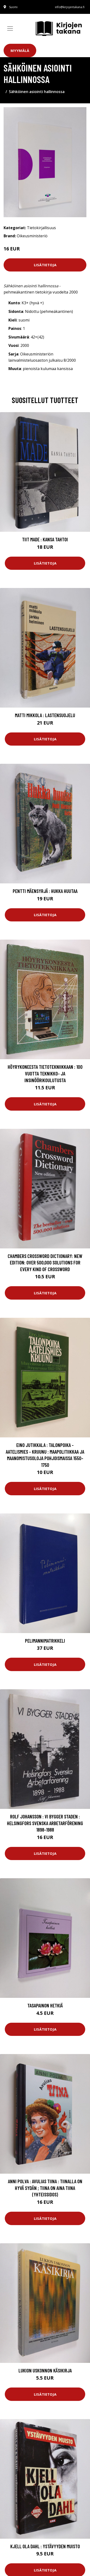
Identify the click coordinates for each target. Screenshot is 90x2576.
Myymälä (20, 50)
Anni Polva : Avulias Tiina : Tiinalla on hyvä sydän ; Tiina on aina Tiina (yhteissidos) (45, 2187)
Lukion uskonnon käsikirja (45, 2370)
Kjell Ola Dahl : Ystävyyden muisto (45, 2546)
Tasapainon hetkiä (45, 2005)
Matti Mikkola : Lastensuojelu (45, 715)
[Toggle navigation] (10, 28)
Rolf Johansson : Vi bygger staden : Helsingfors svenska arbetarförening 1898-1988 (45, 1823)
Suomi (13, 7)
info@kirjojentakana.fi (69, 7)
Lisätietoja (45, 264)
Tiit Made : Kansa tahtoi (45, 539)
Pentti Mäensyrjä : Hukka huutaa (45, 891)
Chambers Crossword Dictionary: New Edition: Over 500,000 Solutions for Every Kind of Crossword (45, 1262)
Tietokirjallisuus (41, 227)
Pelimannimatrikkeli (45, 1641)
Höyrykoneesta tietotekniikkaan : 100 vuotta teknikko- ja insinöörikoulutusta (45, 1073)
